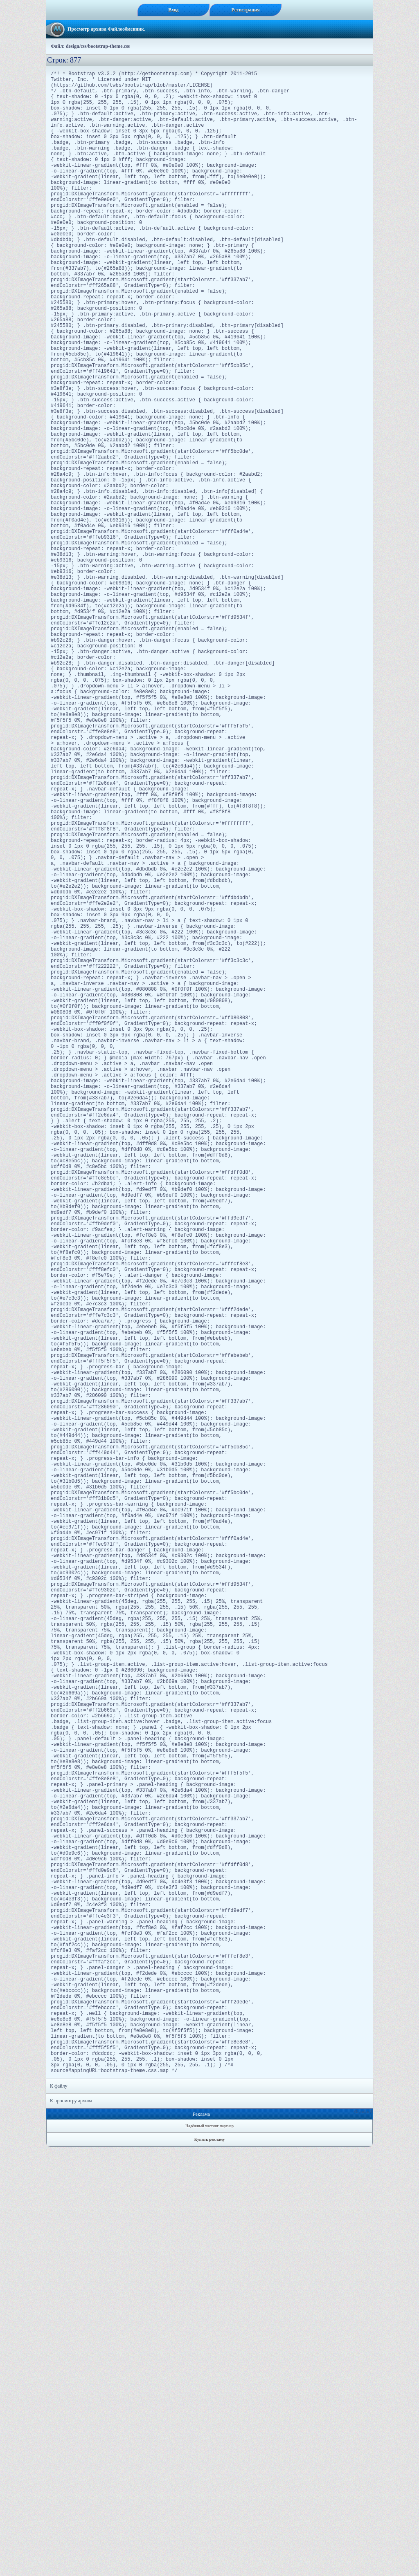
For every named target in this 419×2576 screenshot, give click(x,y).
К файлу (59, 2515)
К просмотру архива (71, 2530)
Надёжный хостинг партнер (209, 2555)
